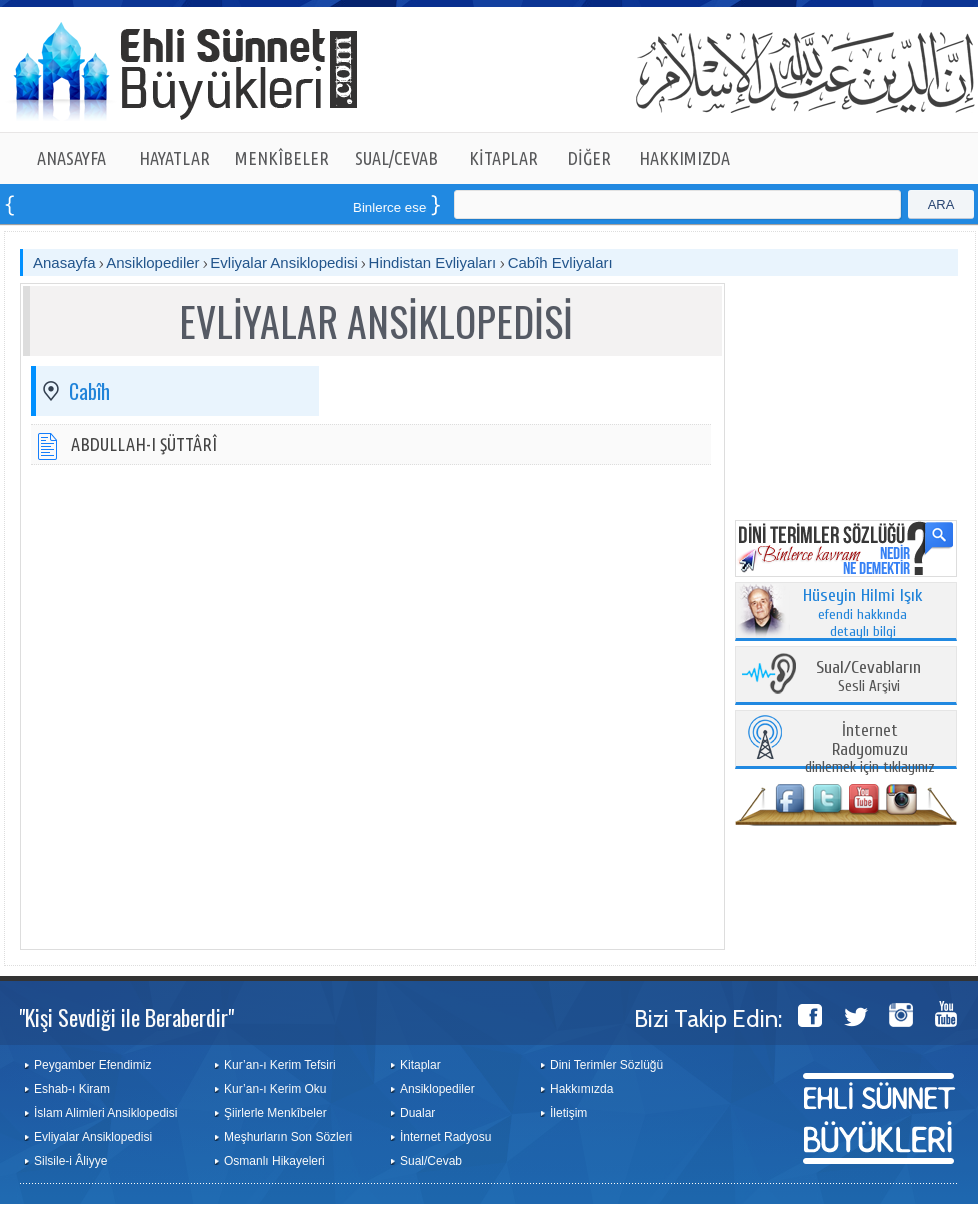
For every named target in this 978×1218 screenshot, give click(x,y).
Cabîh (89, 391)
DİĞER (589, 158)
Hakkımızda (581, 1089)
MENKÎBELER (282, 158)
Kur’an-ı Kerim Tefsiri (280, 1065)
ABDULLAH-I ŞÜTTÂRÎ (144, 444)
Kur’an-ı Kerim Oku (275, 1089)
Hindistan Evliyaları (435, 262)
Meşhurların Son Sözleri (288, 1137)
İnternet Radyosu (445, 1137)
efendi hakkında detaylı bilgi (863, 614)
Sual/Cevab (431, 1161)
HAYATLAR (174, 158)
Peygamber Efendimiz (92, 1065)
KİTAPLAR (503, 158)
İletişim (568, 1113)
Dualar (417, 1113)
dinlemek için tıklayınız (870, 749)
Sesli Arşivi (868, 677)
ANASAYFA (71, 158)
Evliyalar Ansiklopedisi (284, 262)
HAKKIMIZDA (684, 158)
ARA (941, 204)
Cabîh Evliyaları (560, 262)
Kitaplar (420, 1065)
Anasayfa (64, 262)
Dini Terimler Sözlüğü (606, 1065)
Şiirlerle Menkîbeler (275, 1113)
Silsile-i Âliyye (70, 1161)
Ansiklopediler (152, 262)
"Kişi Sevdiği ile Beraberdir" (126, 1017)
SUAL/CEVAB (396, 158)
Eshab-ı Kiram (72, 1089)
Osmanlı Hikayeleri (274, 1161)
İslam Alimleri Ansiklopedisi (105, 1113)
